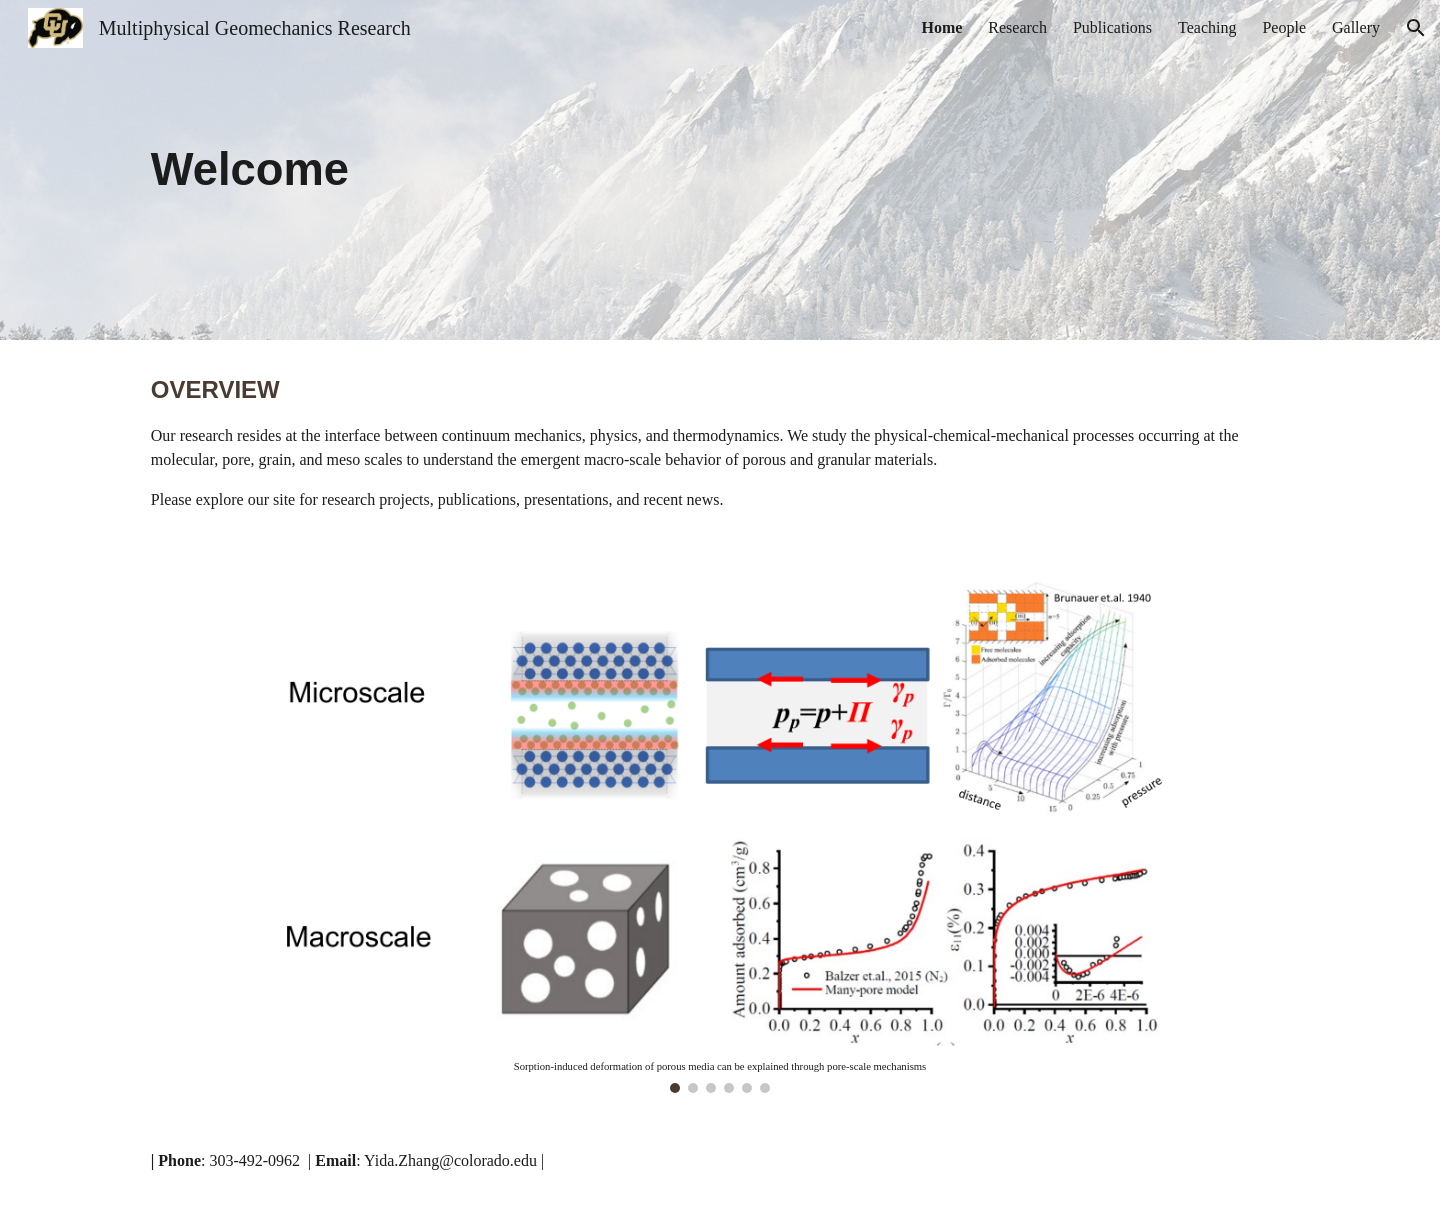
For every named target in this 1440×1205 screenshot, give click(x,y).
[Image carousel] (719, 830)
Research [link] (1017, 27)
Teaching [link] (1207, 27)
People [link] (1284, 27)
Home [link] (941, 27)
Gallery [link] (1356, 27)
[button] (1416, 28)
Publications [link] (1112, 27)
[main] (621, 170)
